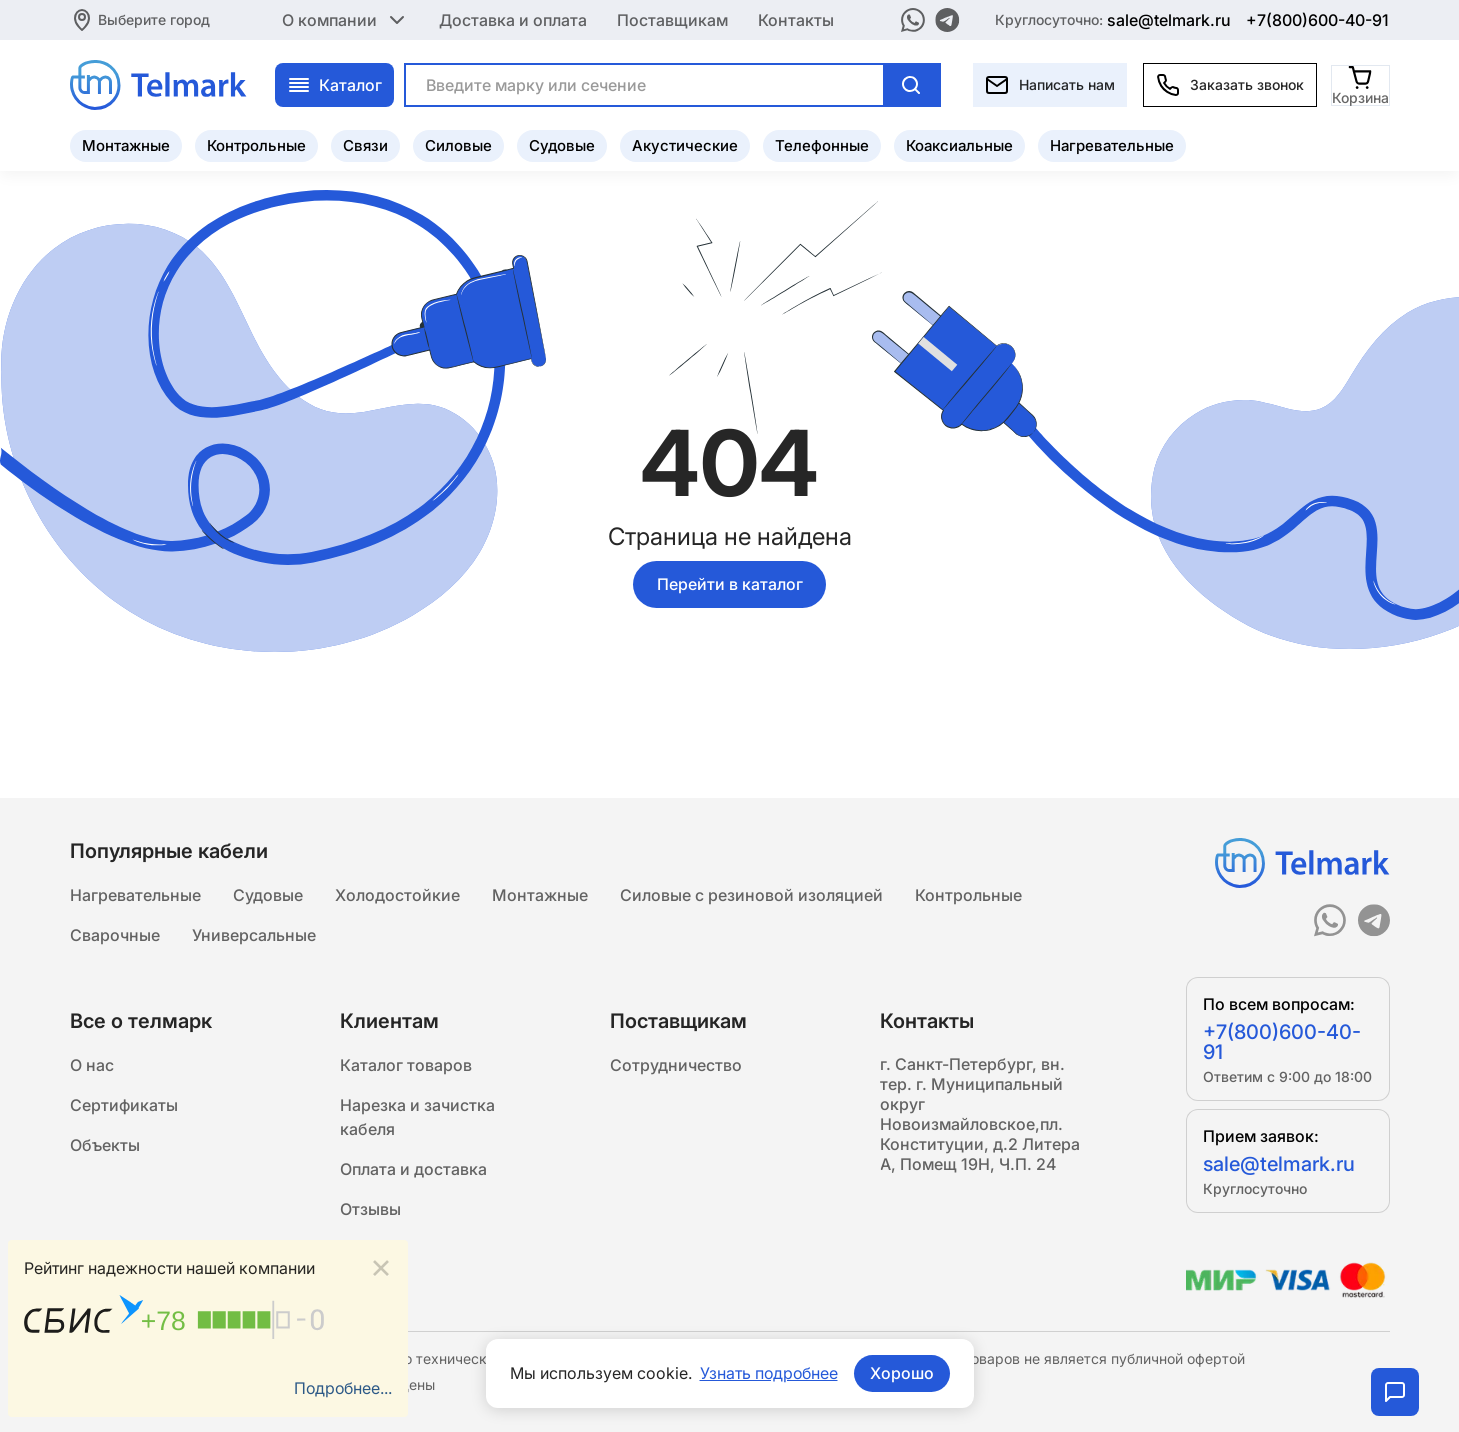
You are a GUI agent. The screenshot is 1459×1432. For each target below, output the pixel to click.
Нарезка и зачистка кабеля (417, 1118)
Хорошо (903, 1373)
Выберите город (154, 19)
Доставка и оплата (513, 20)
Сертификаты (124, 1106)
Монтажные (126, 145)
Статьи (368, 1250)
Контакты (796, 20)
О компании (345, 20)
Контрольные (256, 145)
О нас (92, 1066)
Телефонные (822, 145)
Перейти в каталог (730, 584)
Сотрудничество (676, 1066)
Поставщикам (672, 20)
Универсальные (254, 936)
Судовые (562, 145)
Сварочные (115, 936)
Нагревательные (1112, 145)
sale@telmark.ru (1169, 20)
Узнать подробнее (769, 1373)
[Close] (381, 1269)
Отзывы (370, 1210)
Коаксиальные (959, 145)
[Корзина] (1361, 84)
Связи (365, 145)
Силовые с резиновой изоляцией (751, 896)
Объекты (105, 1146)
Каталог (334, 85)
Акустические (685, 145)
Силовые (458, 145)
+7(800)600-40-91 (1317, 20)
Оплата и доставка (413, 1170)
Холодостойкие (397, 896)
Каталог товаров (406, 1066)
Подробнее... (342, 1389)
